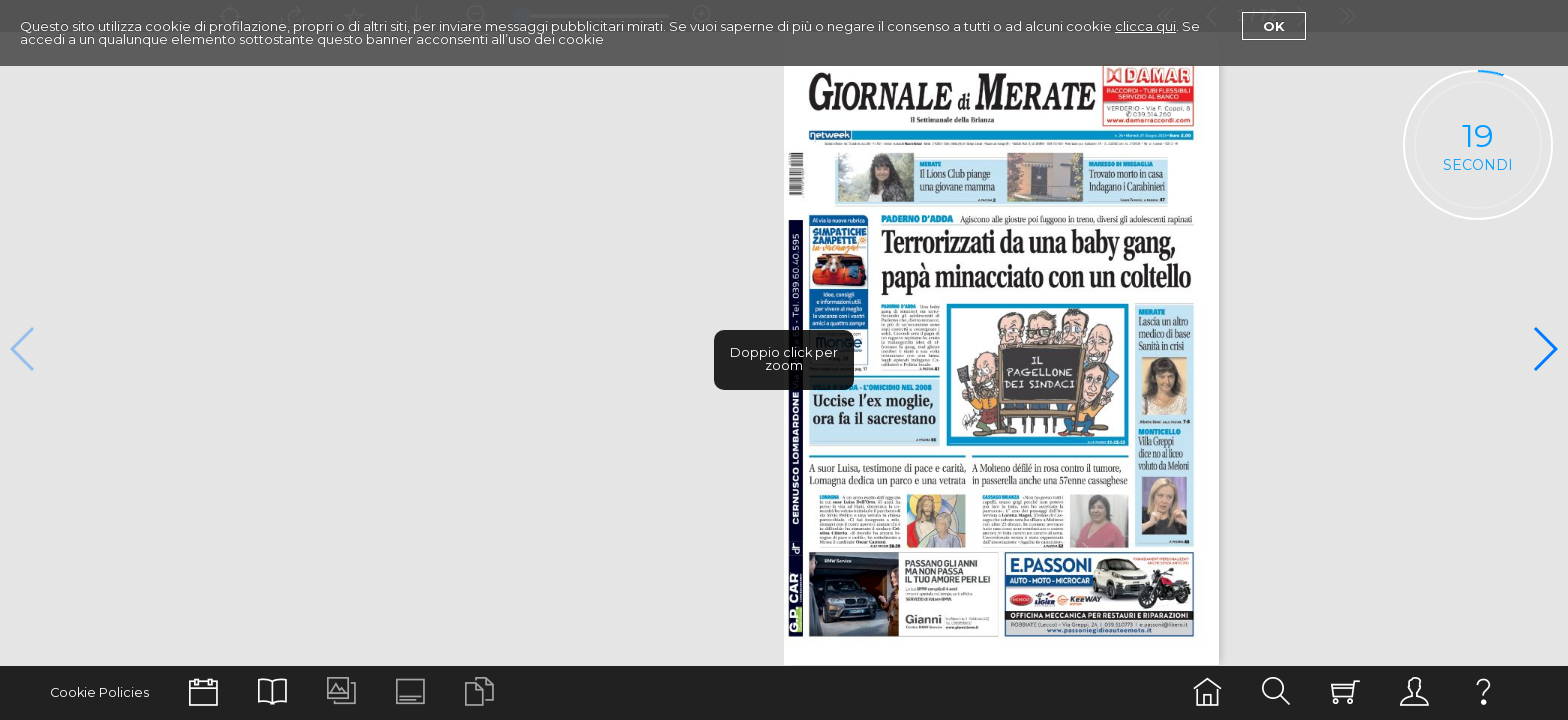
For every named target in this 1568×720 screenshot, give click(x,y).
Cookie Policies (99, 692)
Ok (1274, 26)
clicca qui (1145, 26)
